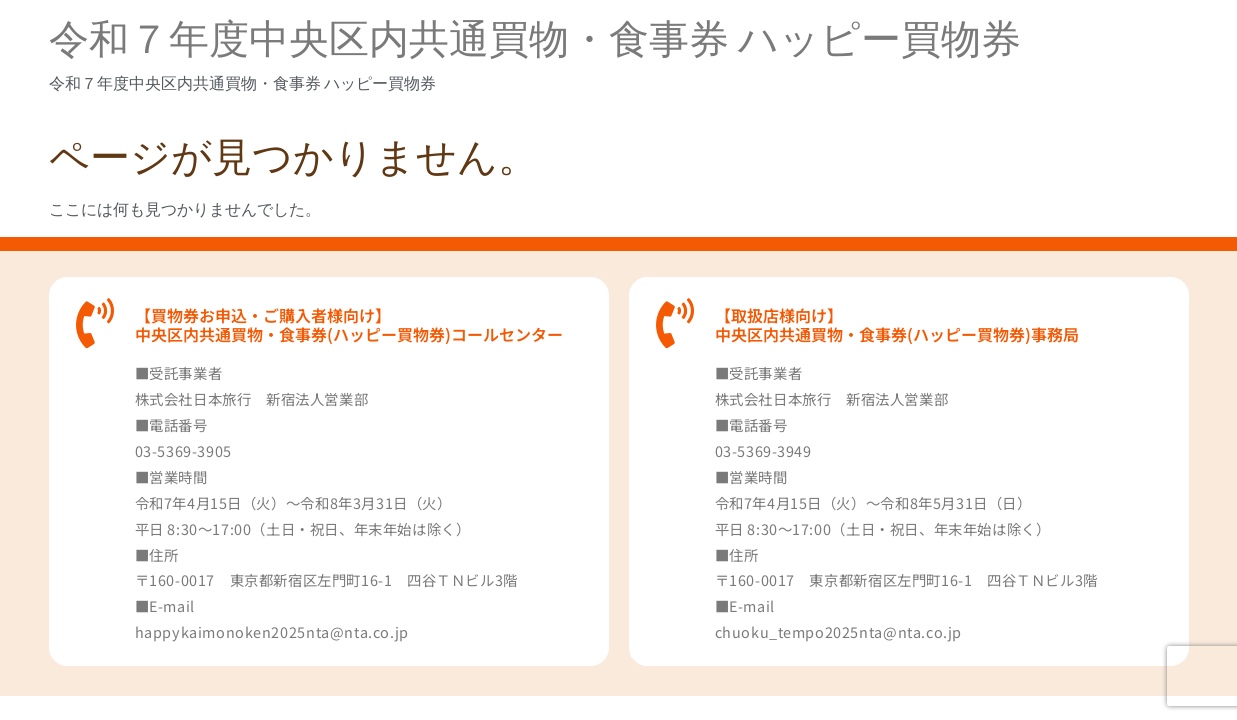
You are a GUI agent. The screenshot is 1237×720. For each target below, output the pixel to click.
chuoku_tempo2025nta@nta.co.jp (838, 631)
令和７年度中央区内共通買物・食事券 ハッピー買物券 (535, 39)
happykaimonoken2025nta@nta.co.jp (272, 631)
